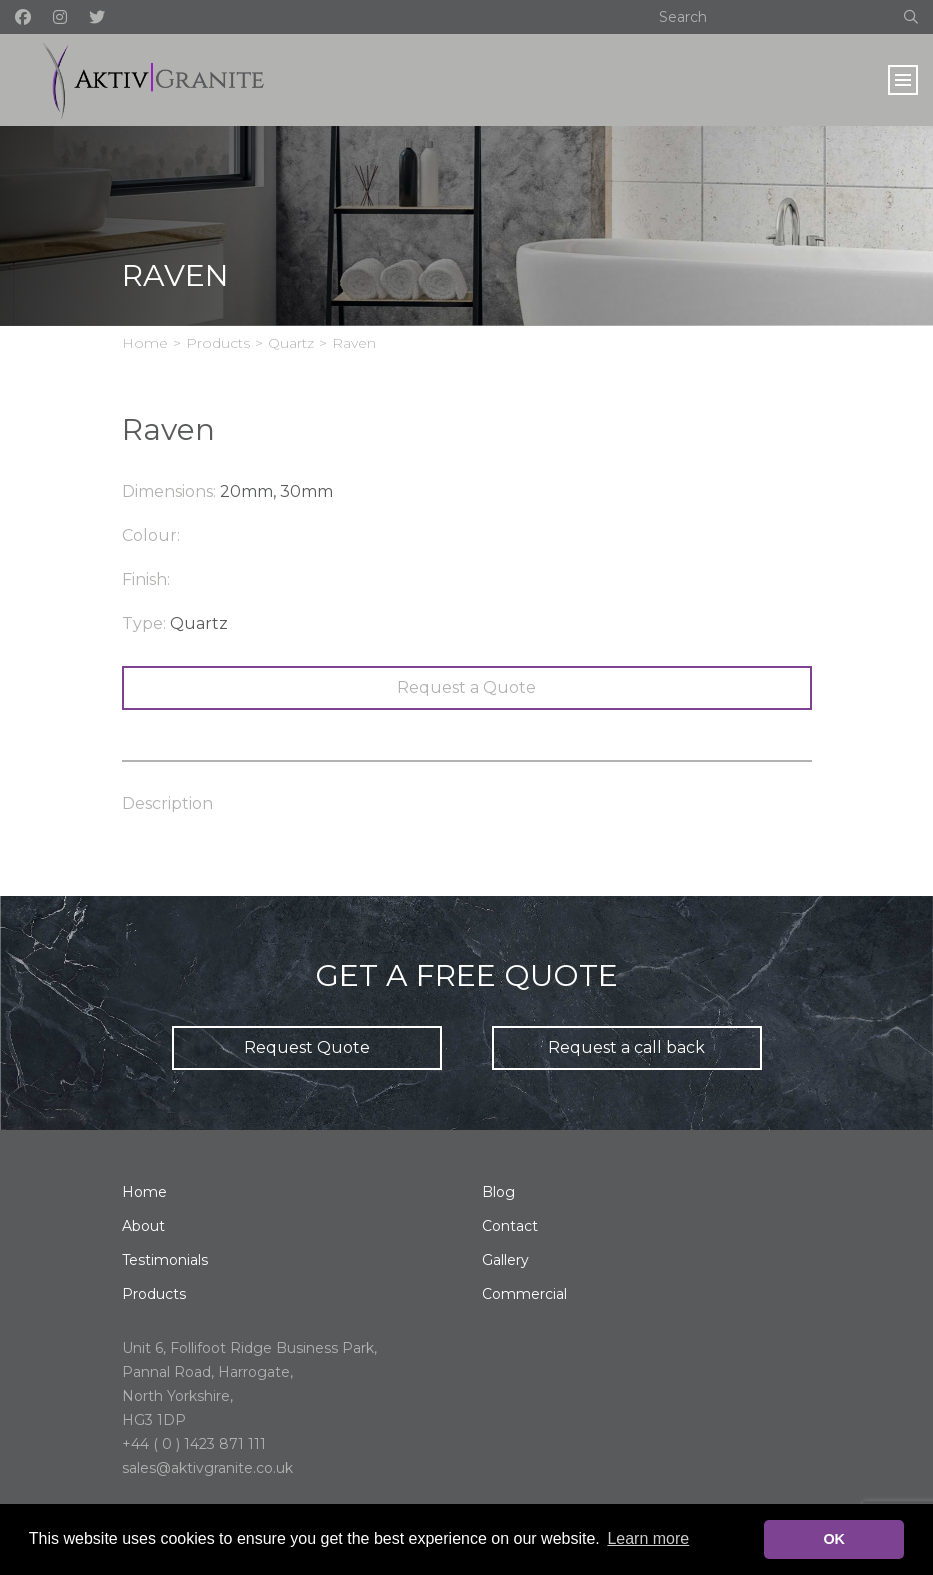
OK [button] (834, 1539)
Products (218, 343)
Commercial (524, 1294)
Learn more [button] (648, 1538)
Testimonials (165, 1260)
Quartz (291, 343)
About (143, 1226)
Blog (498, 1192)
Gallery (505, 1260)
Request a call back (626, 1047)
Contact (510, 1226)
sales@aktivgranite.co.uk (207, 1468)
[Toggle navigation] (903, 80)
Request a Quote (466, 687)
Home (145, 343)
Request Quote (307, 1047)
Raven (354, 343)
